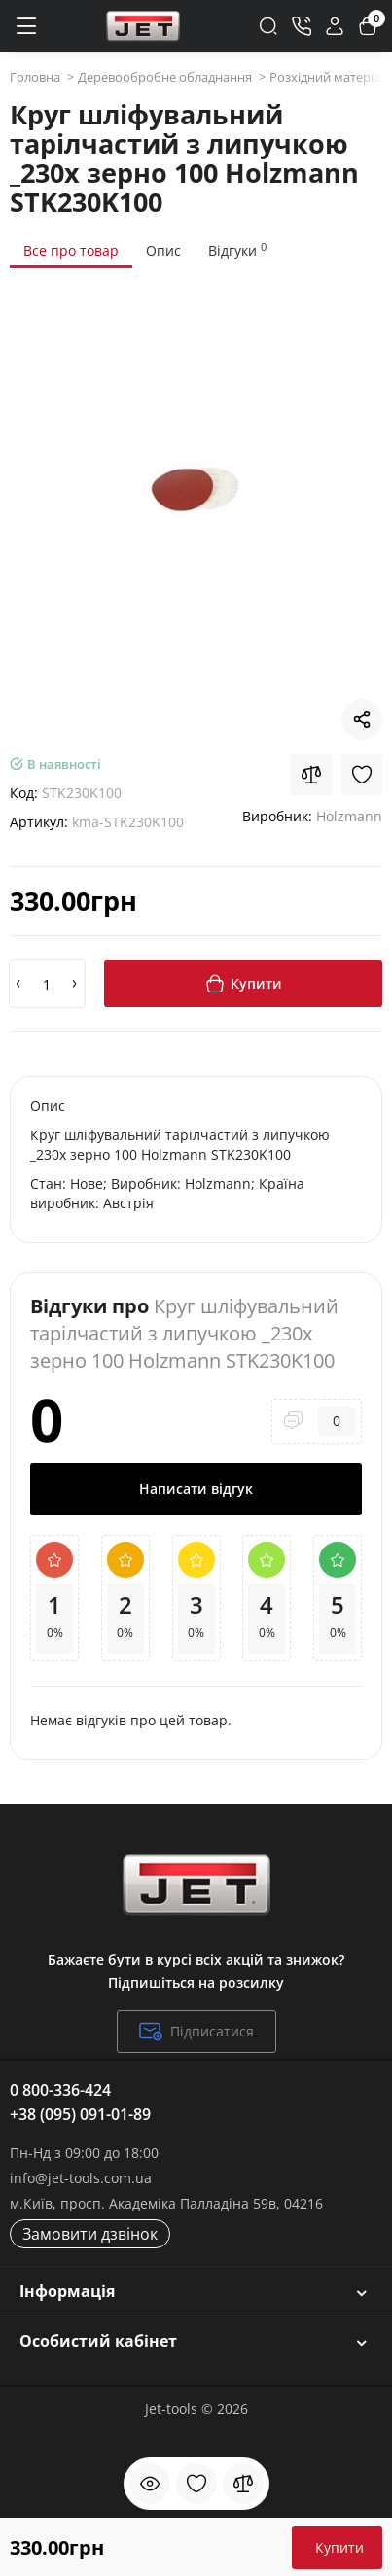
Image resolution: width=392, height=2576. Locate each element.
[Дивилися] (149, 2483)
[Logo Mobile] (143, 26)
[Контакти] (301, 26)
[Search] (268, 26)
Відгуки (237, 250)
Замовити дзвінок (90, 2234)
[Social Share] (361, 719)
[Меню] (26, 26)
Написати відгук (196, 1488)
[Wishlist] (361, 774)
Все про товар (71, 250)
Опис (163, 250)
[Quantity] (46, 983)
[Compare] (311, 774)
